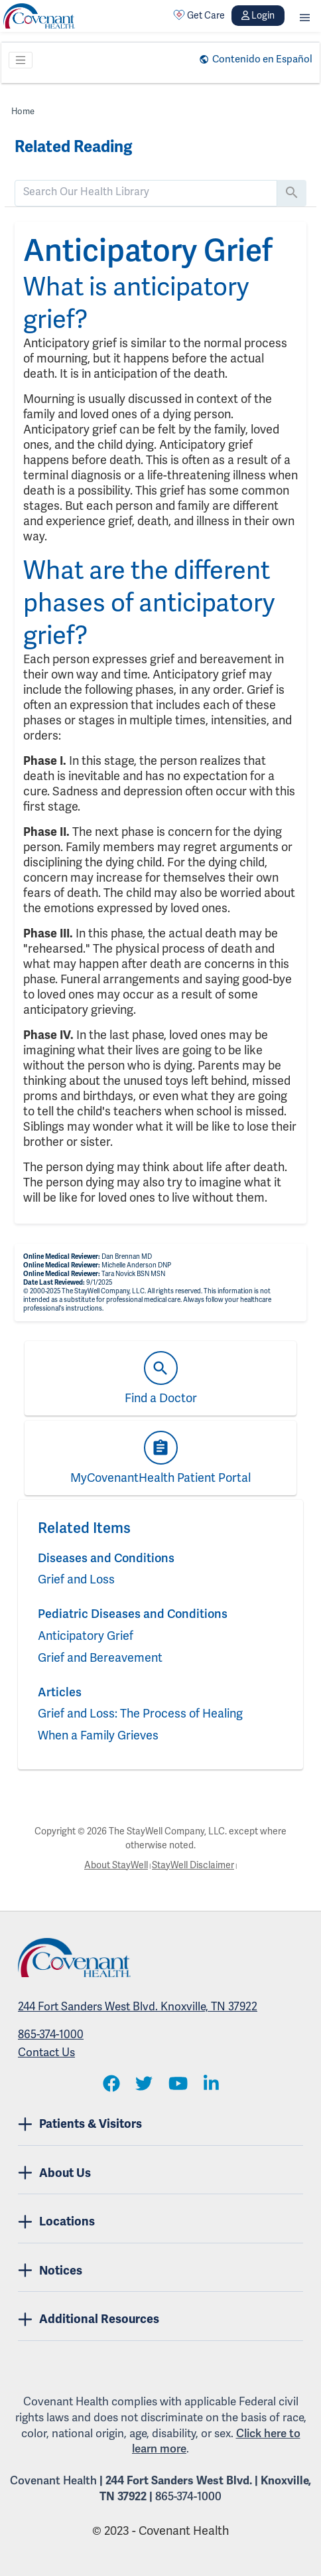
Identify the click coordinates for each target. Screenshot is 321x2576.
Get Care (199, 15)
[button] (305, 16)
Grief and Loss (76, 1579)
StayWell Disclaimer (193, 1865)
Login (258, 15)
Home (22, 111)
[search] (146, 192)
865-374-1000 (51, 2034)
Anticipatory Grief (85, 1635)
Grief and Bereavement (100, 1657)
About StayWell (116, 1865)
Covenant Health (53, 2480)
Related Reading (73, 147)
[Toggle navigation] (20, 60)
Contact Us (46, 2052)
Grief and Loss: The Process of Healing (140, 1713)
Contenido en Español (262, 59)
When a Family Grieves (98, 1735)
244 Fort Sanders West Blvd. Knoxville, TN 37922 (137, 2006)
